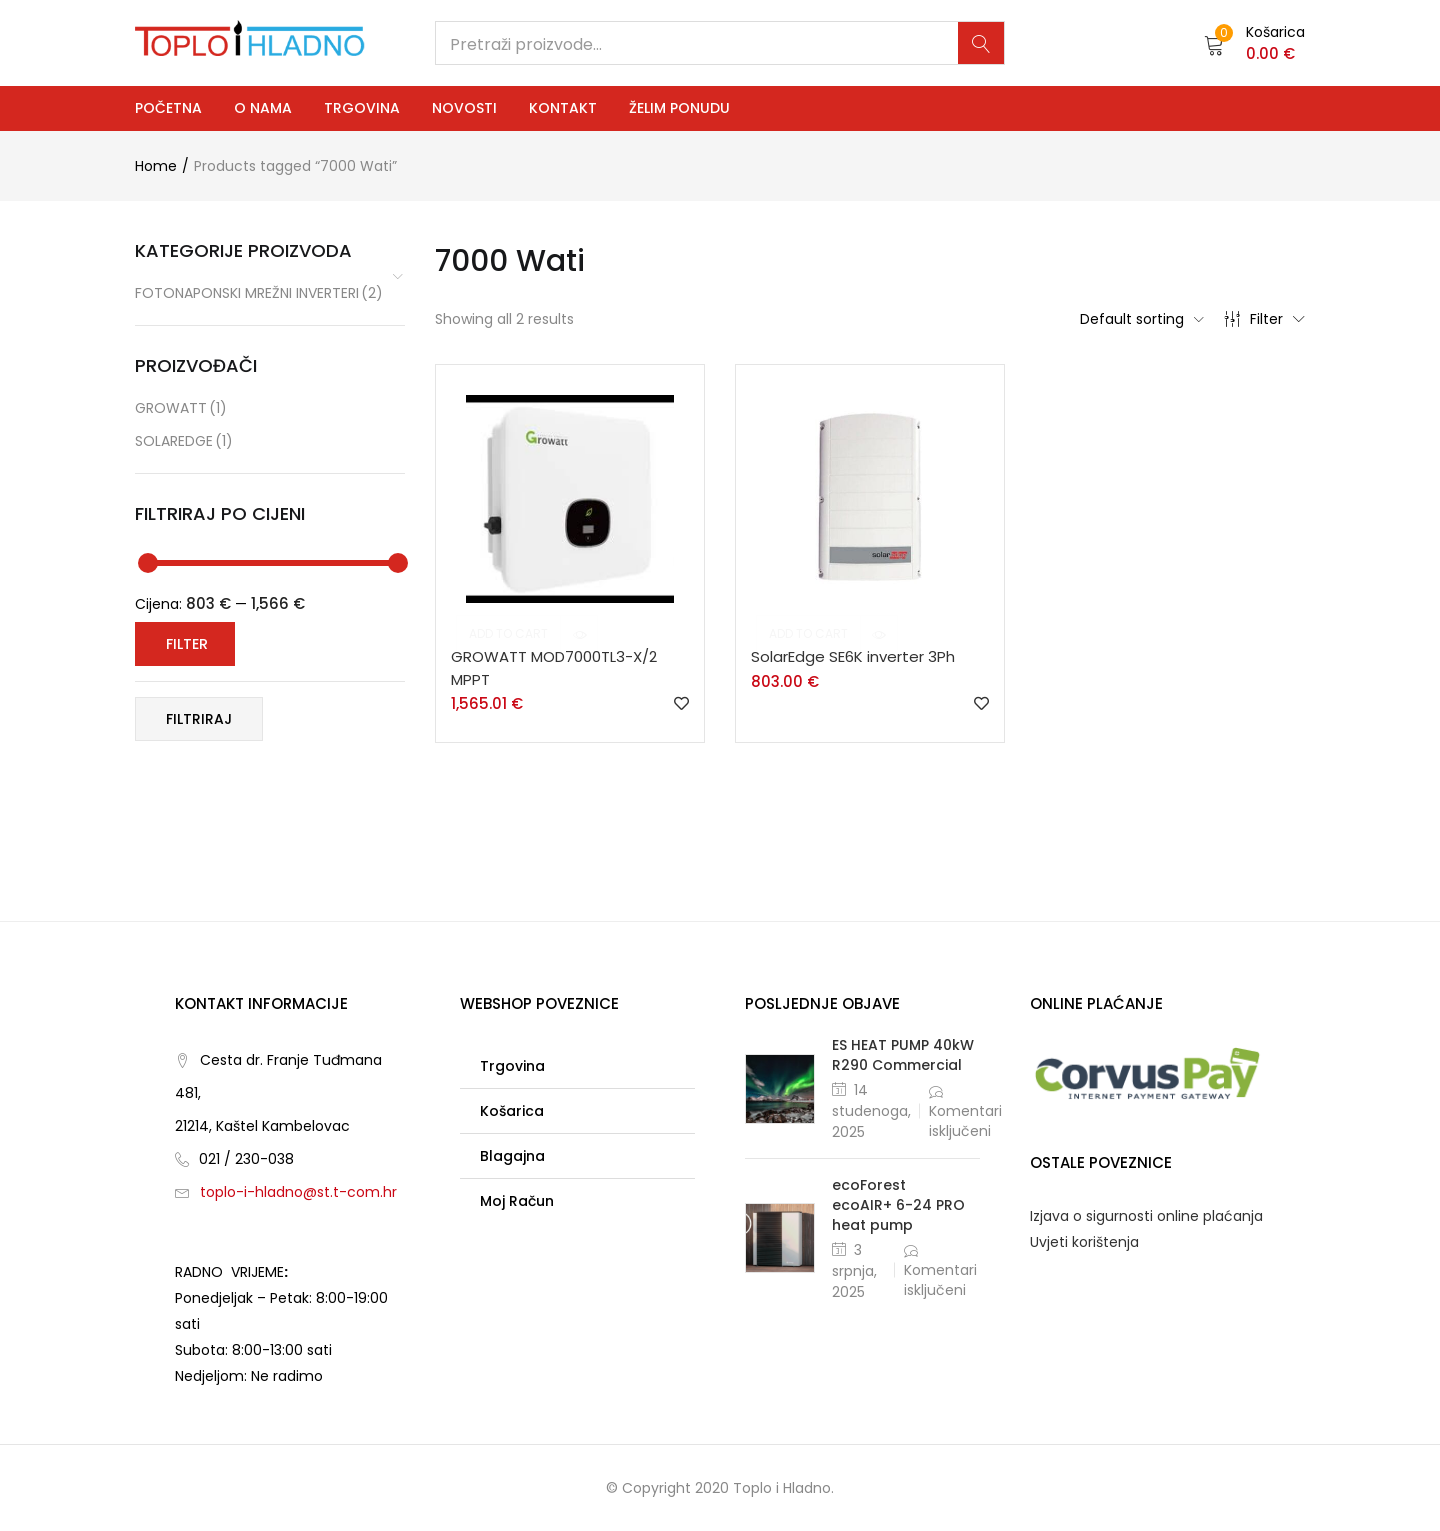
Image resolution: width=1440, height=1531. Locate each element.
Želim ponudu (679, 108)
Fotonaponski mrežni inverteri (259, 293)
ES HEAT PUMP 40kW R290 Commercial (903, 1055)
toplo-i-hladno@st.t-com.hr (298, 1192)
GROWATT (181, 408)
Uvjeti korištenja (1084, 1242)
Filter (1264, 319)
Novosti (464, 108)
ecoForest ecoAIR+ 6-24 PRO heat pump (898, 1205)
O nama (263, 108)
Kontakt (563, 108)
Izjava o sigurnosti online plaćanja (1146, 1216)
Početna (168, 108)
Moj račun (517, 1201)
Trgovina (362, 108)
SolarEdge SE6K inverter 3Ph (853, 656)
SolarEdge (184, 441)
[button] (1254, 43)
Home (156, 166)
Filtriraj (199, 719)
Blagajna (512, 1156)
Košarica (512, 1111)
